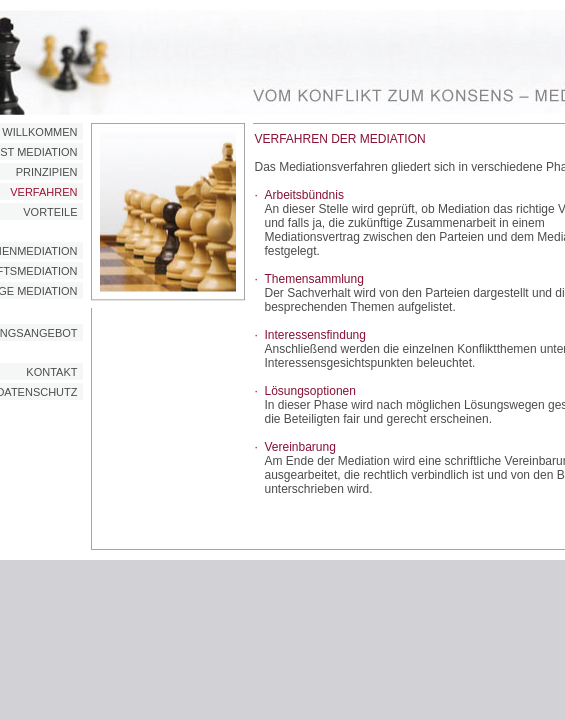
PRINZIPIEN (47, 172)
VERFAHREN (43, 192)
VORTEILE (50, 212)
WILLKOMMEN (39, 132)
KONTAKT (51, 372)
